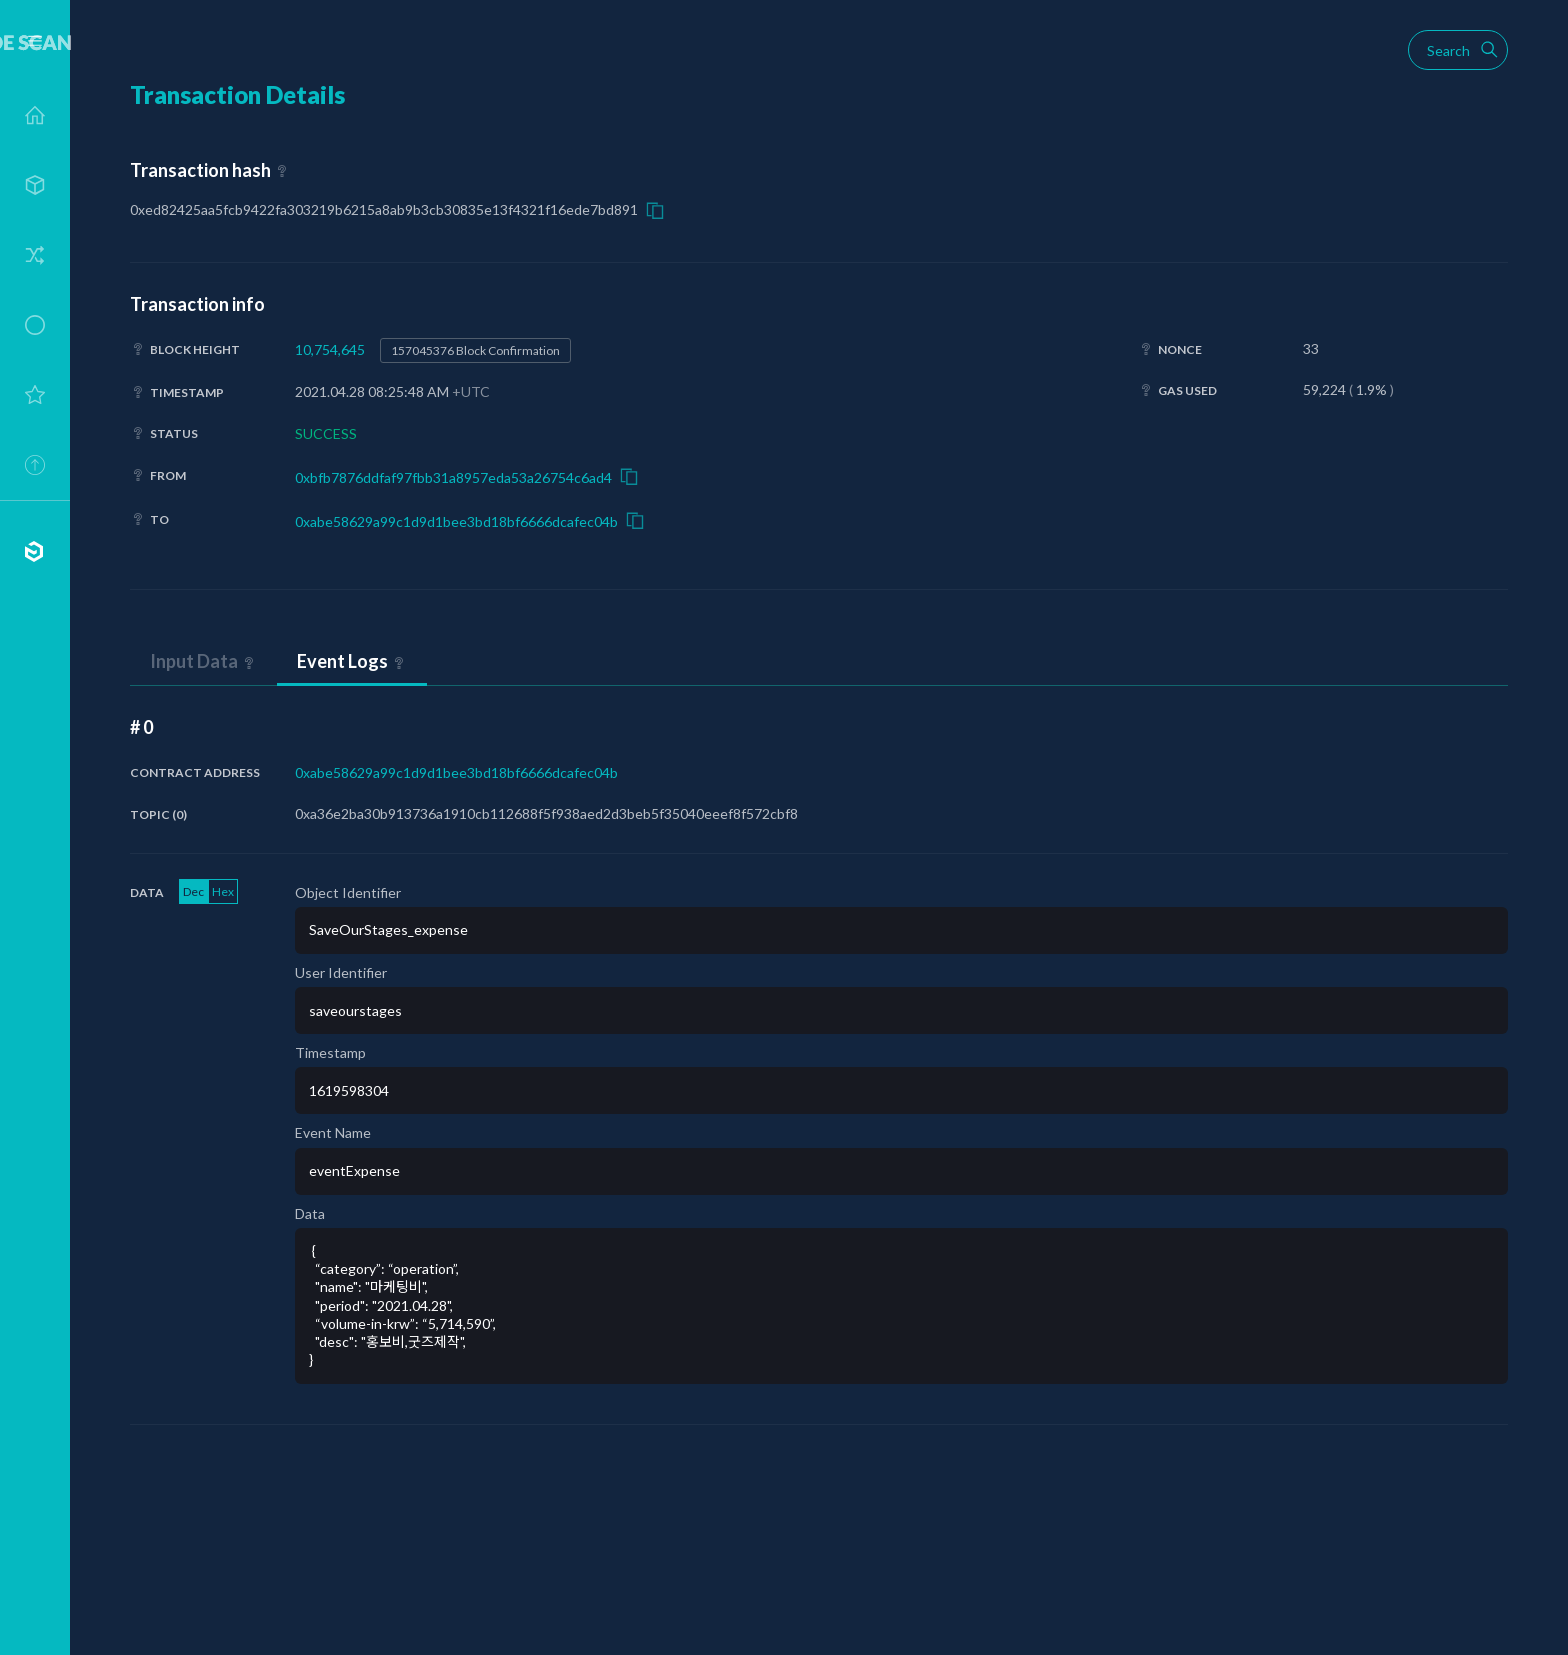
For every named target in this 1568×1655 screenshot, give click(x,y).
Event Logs (342, 661)
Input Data (194, 661)
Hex (223, 891)
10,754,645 (330, 349)
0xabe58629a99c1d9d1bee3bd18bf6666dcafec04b (456, 521)
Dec (193, 891)
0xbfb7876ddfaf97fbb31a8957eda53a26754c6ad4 (453, 477)
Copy (655, 210)
